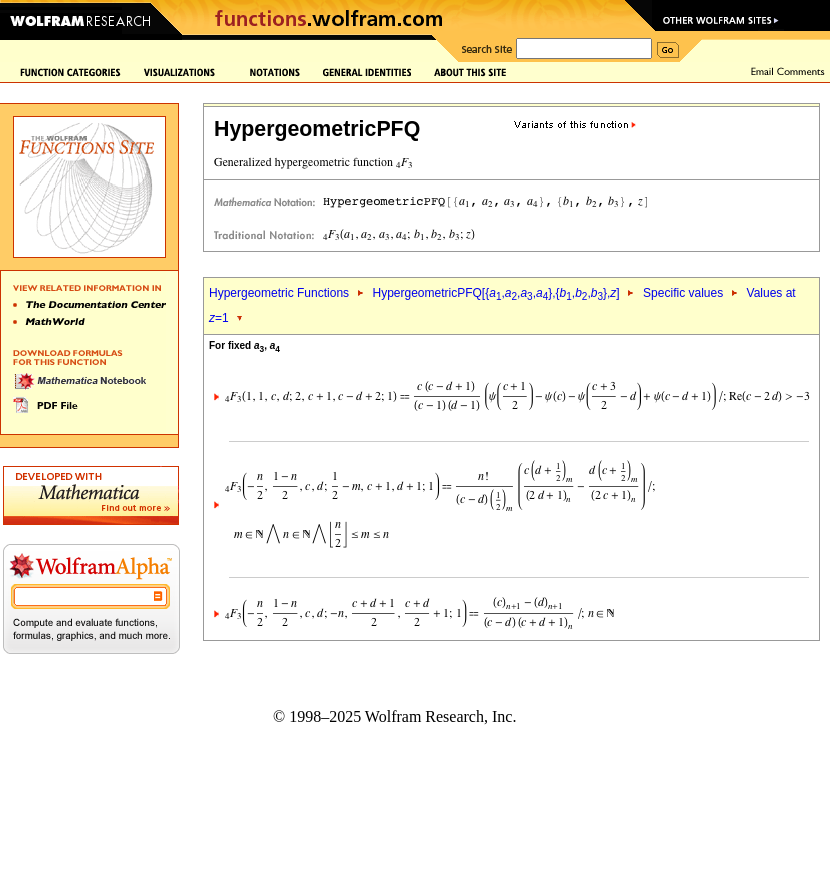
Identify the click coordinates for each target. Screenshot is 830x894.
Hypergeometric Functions (279, 293)
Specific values (683, 293)
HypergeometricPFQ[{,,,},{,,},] (495, 293)
